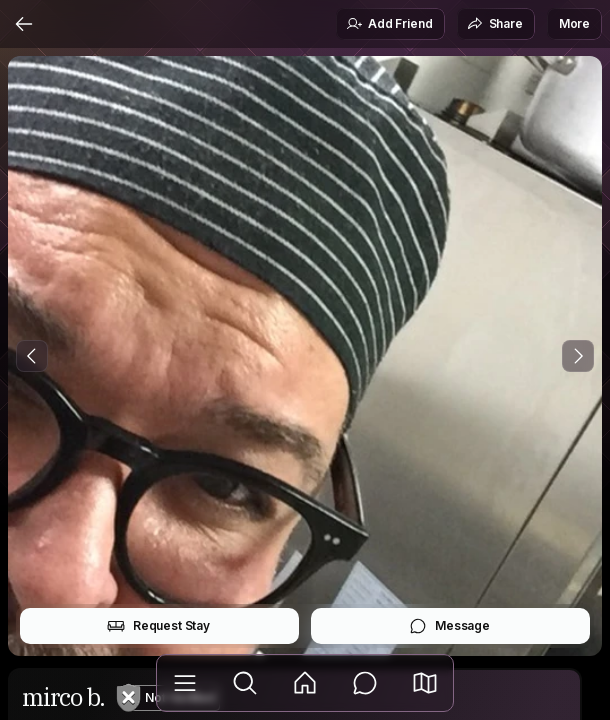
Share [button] (495, 24)
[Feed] (305, 683)
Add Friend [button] (389, 24)
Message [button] (449, 626)
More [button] (574, 23)
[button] (425, 683)
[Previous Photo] (32, 356)
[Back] (24, 24)
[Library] (185, 683)
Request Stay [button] (158, 626)
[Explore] (245, 683)
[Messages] (365, 683)
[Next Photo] (578, 356)
